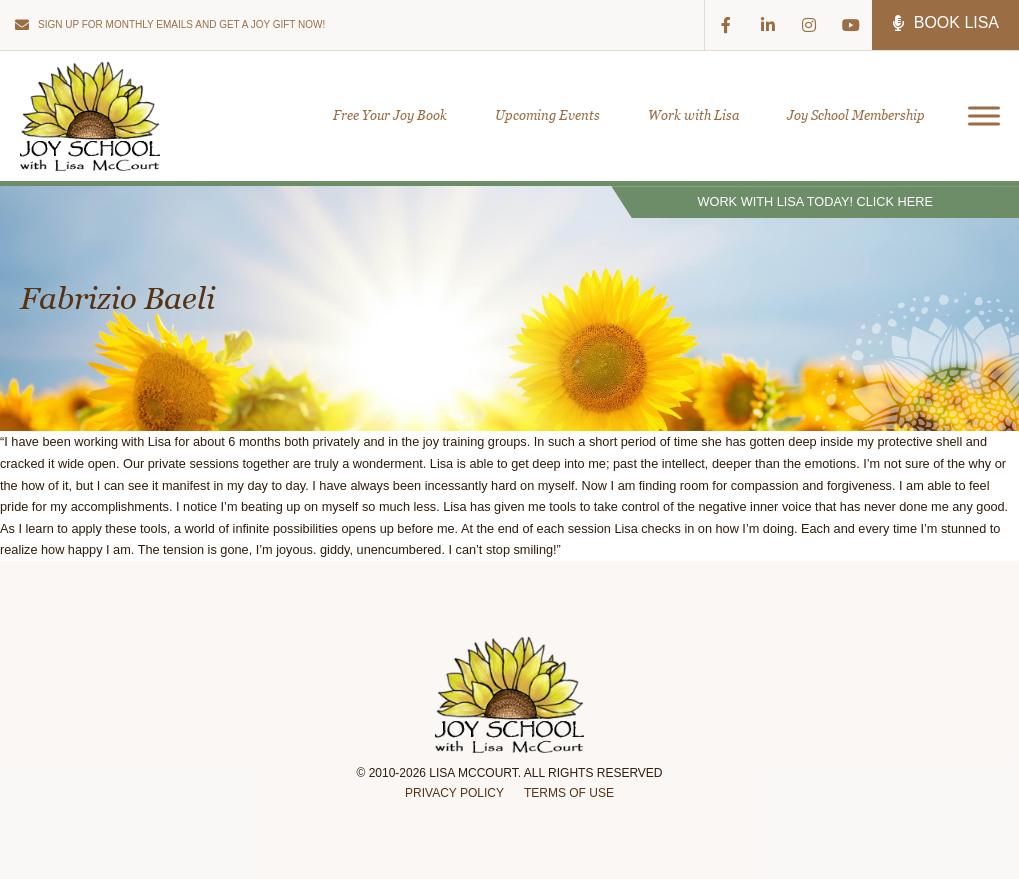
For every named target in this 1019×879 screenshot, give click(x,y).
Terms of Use (569, 793)
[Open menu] (976, 116)
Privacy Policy (454, 793)
